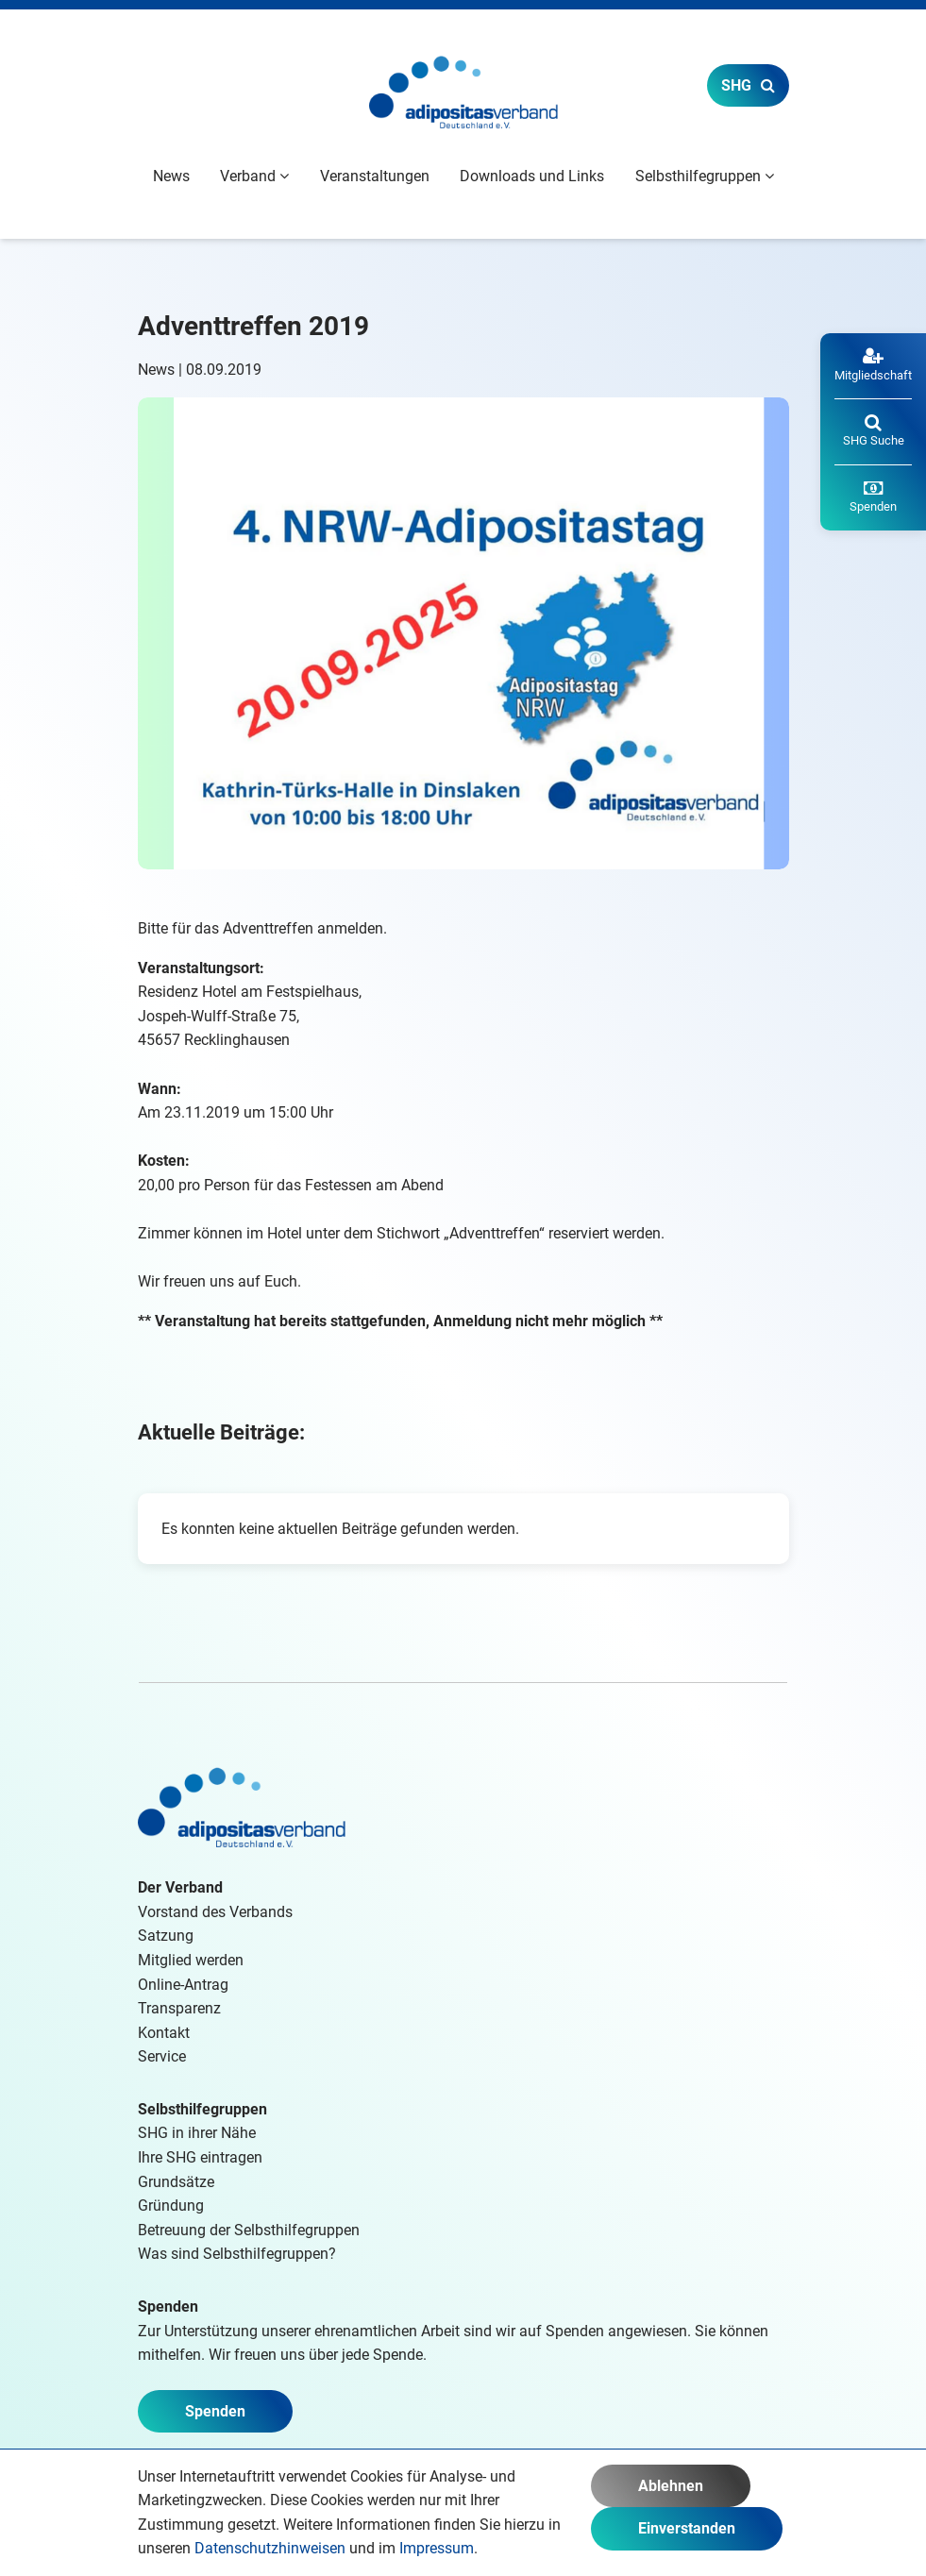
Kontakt (164, 2033)
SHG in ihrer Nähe (197, 2133)
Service (162, 2056)
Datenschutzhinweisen (269, 2548)
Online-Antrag (183, 1985)
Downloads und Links (532, 176)
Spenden (215, 2411)
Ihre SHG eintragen (200, 2157)
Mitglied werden (191, 1960)
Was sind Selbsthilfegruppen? (237, 2254)
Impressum (436, 2548)
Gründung (171, 2205)
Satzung (166, 1936)
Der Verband (180, 1887)
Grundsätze (176, 2182)
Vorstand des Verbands (215, 1912)
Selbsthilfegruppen (202, 2109)
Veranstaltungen (374, 176)
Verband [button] (254, 176)
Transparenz (179, 2008)
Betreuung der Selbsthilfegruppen (249, 2230)
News (171, 176)
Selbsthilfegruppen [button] (704, 176)
